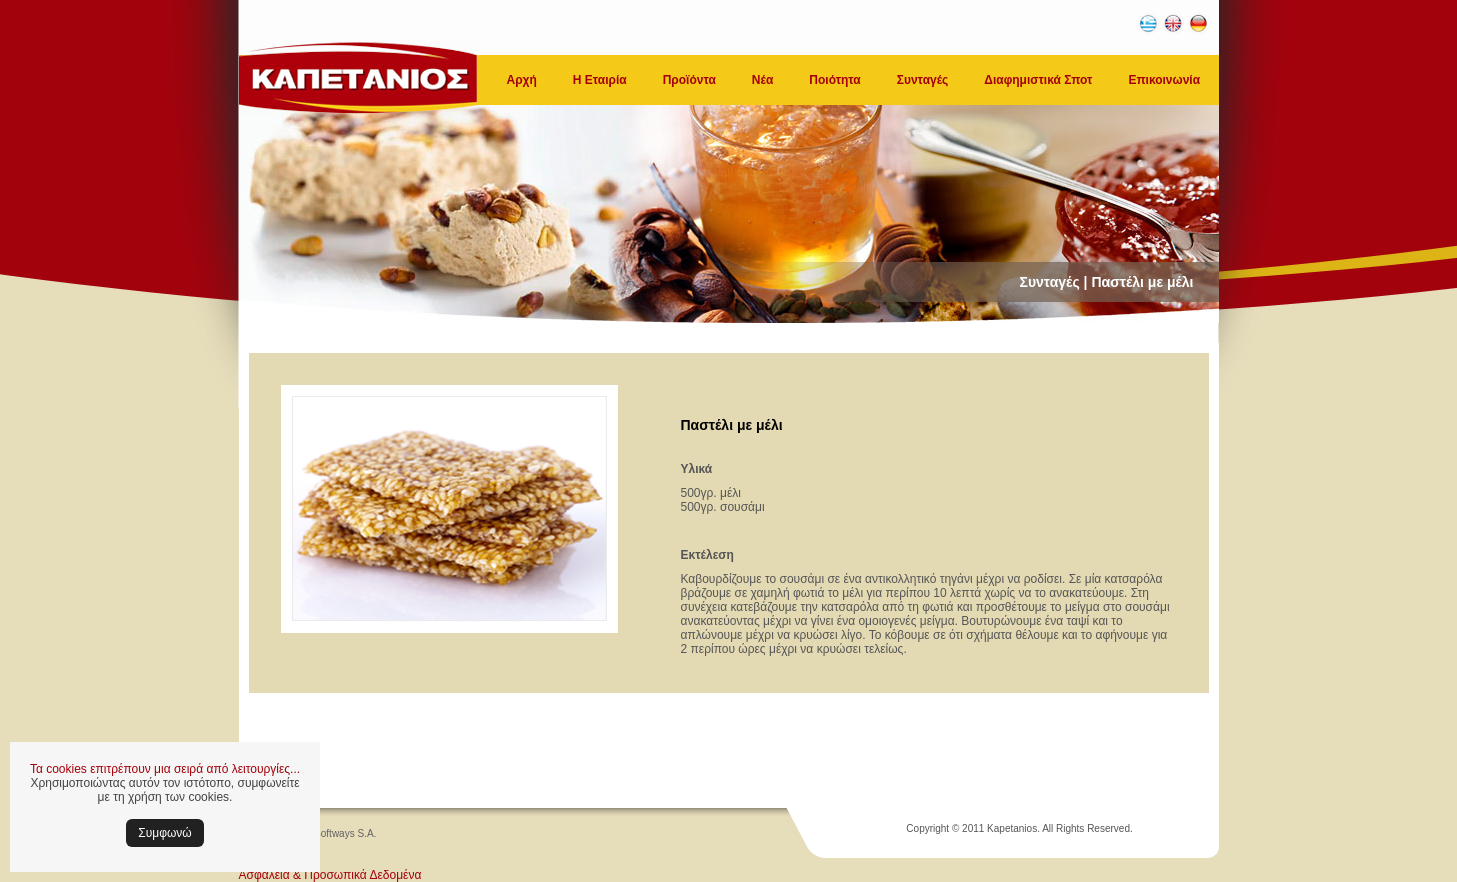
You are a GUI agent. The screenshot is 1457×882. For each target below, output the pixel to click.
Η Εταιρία (600, 80)
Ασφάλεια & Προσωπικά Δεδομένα (330, 875)
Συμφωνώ (164, 833)
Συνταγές (923, 80)
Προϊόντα (689, 80)
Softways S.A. (345, 833)
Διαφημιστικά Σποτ (1038, 80)
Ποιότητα (834, 80)
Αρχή (522, 80)
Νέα (762, 80)
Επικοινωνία (1164, 80)
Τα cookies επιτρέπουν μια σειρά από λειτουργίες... (165, 769)
